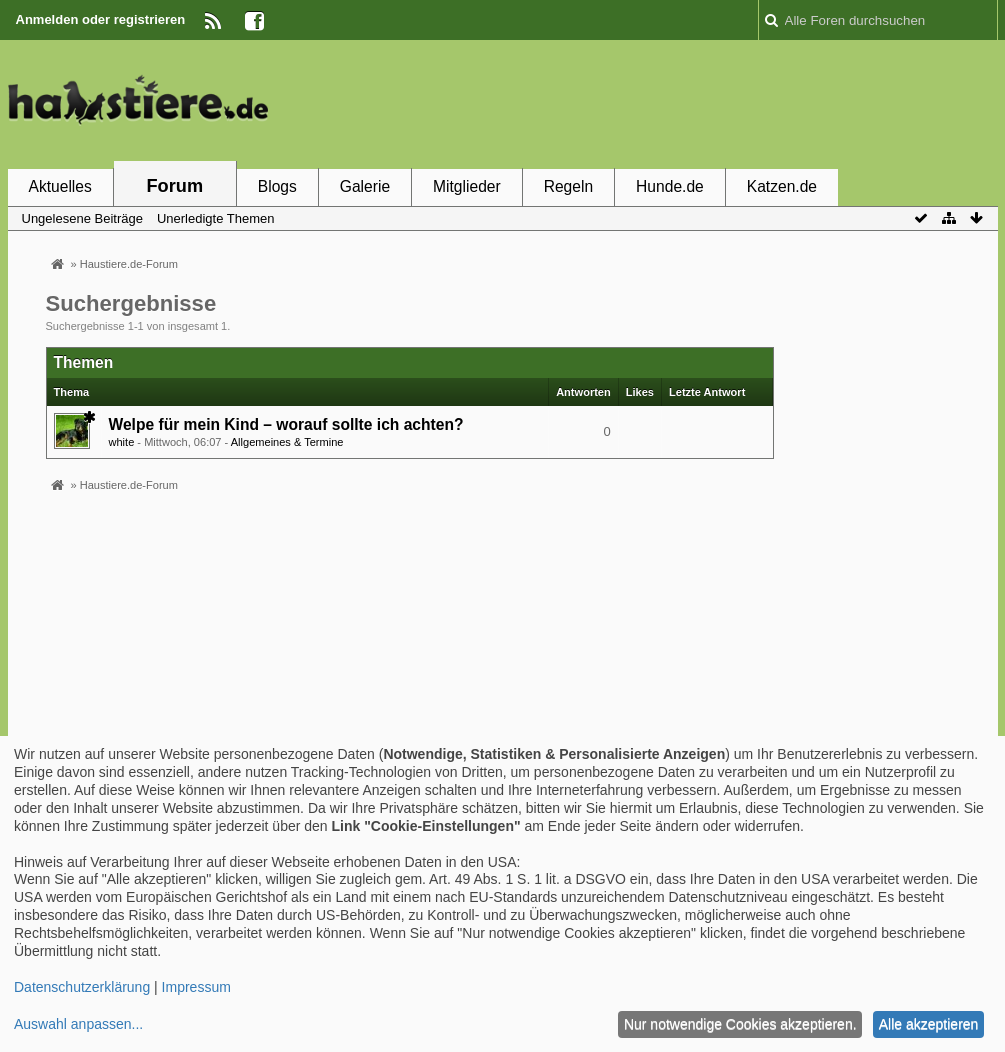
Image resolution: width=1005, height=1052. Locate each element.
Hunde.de (670, 186)
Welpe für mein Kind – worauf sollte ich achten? (286, 424)
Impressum (196, 987)
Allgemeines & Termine (287, 442)
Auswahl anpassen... (78, 1024)
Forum (174, 186)
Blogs (277, 186)
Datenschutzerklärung (82, 987)
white (122, 442)
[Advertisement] (634, 103)
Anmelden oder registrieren (101, 19)
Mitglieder (467, 186)
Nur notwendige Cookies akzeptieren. (740, 1024)
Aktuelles (60, 186)
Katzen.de (782, 186)
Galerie (365, 186)
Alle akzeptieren (929, 1024)
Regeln (568, 186)
